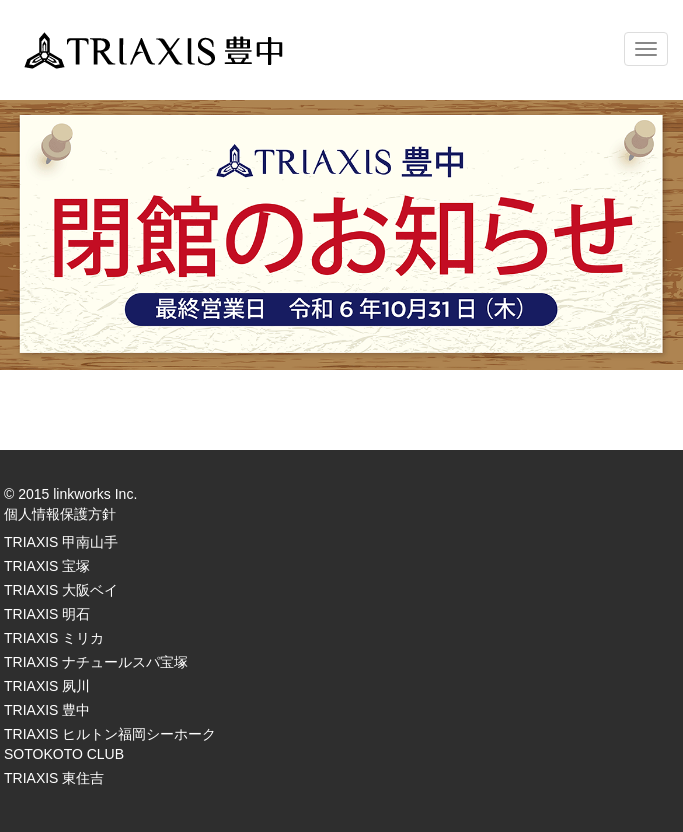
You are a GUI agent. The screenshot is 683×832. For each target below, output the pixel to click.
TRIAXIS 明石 (47, 614)
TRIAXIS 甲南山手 (61, 542)
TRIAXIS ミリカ (54, 638)
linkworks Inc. (95, 494)
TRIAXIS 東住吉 (54, 778)
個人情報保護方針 (60, 514)
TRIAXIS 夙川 (47, 686)
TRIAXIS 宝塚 (47, 566)
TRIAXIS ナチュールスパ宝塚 (96, 662)
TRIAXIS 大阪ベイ (61, 590)
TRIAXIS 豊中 (47, 710)
